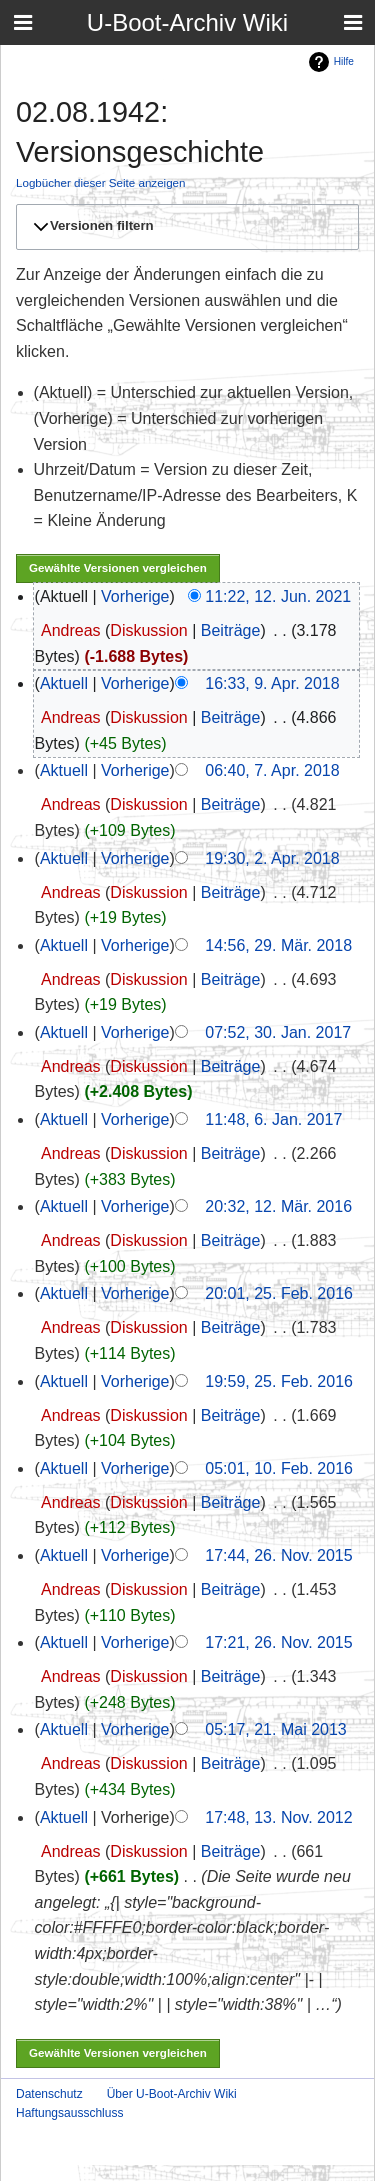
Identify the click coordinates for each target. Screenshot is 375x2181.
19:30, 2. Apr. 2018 (272, 858)
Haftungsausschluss (69, 2113)
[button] (184, 227)
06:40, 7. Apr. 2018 (272, 770)
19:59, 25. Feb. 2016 (279, 1381)
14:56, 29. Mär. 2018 (278, 945)
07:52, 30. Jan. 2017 (278, 1032)
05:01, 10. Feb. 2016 (279, 1468)
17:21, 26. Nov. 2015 (278, 1642)
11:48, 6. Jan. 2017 (273, 1119)
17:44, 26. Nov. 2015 (278, 1555)
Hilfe (344, 61)
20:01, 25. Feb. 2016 (279, 1293)
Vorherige (135, 596)
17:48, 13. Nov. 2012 (278, 1817)
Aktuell (64, 683)
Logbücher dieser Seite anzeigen (101, 182)
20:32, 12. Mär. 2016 (278, 1206)
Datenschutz (49, 2094)
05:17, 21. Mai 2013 (275, 1729)
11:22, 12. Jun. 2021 (278, 596)
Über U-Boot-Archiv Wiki (172, 2094)
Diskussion (148, 630)
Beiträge (231, 630)
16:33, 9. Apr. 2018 (272, 683)
